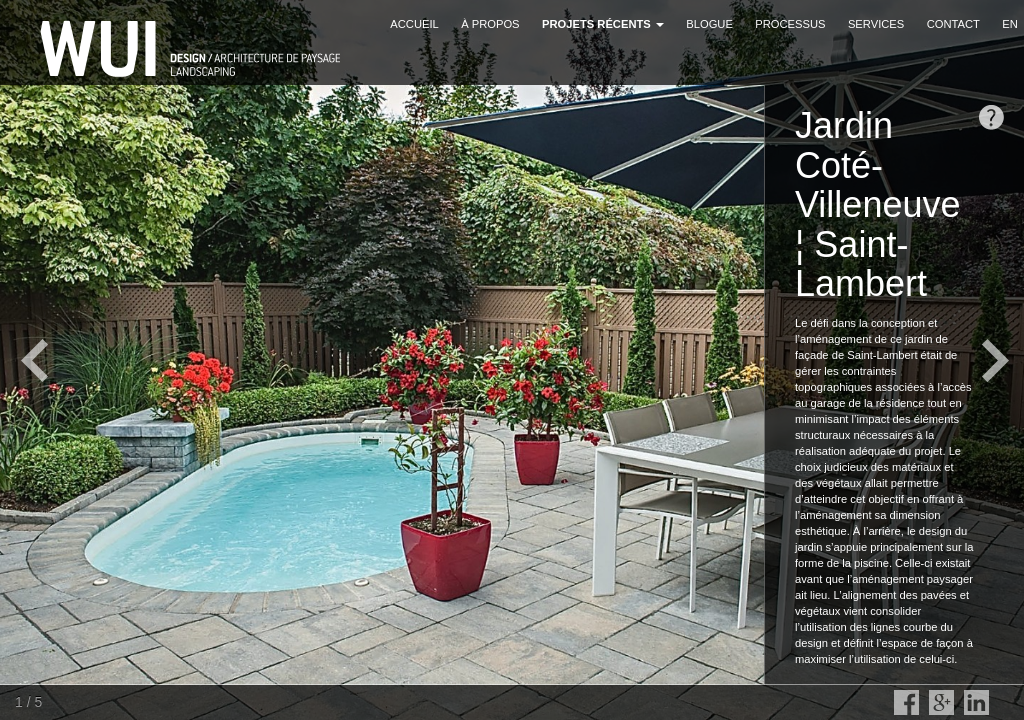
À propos (490, 24)
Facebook (906, 702)
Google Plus (941, 702)
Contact (953, 24)
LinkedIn (976, 702)
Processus (790, 24)
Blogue (709, 24)
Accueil (414, 24)
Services (876, 24)
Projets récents (603, 24)
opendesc (991, 117)
